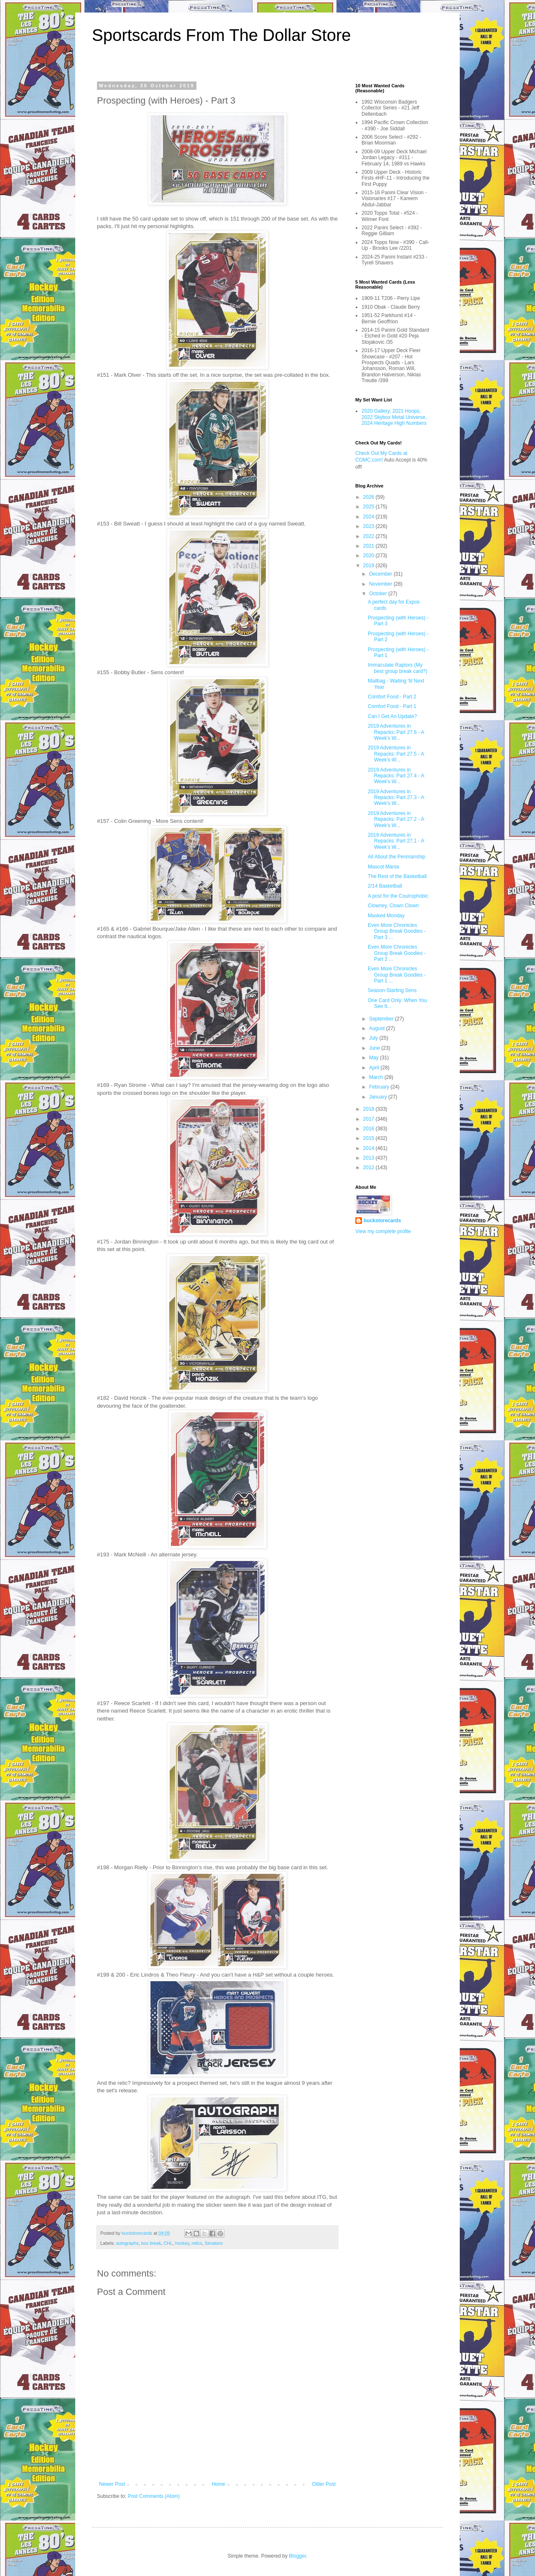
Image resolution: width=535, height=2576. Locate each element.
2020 (369, 555)
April (374, 1068)
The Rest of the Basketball (397, 876)
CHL (168, 2243)
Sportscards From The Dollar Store (221, 35)
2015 (369, 1138)
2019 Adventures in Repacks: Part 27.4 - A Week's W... (396, 776)
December (381, 574)
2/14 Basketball (385, 886)
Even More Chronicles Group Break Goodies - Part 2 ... (396, 953)
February (379, 1087)
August (377, 1028)
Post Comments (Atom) (153, 2496)
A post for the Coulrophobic (398, 896)
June (375, 1048)
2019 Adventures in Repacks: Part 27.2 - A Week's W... (396, 819)
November (381, 584)
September (382, 1019)
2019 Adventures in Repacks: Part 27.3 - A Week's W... (396, 798)
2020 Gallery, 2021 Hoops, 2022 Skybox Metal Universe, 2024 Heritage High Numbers (394, 417)
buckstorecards (382, 1220)
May (374, 1058)
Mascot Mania (383, 867)
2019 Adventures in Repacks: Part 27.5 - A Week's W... (396, 754)
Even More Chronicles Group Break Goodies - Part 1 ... (396, 975)
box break (151, 2243)
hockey (182, 2243)
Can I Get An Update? (392, 716)
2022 (369, 536)
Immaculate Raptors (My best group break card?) (397, 668)
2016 (369, 1129)
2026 (369, 497)
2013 (369, 1158)
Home (218, 2484)
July (374, 1038)
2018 (369, 1109)
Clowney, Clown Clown (393, 906)
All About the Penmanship (396, 857)
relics (196, 2243)
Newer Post (112, 2484)
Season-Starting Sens (392, 990)
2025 (369, 507)
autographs (127, 2243)
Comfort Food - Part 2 (392, 697)
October (378, 593)
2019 (369, 565)
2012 (369, 1167)
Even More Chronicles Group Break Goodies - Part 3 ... (396, 931)
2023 (369, 526)
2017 (369, 1119)
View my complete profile (383, 1231)
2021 (369, 546)
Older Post (324, 2484)
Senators (214, 2243)
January (378, 1097)
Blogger (297, 2556)
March (377, 1077)
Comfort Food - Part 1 (392, 706)
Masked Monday (386, 916)
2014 (369, 1148)
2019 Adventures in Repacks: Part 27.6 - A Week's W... (396, 732)
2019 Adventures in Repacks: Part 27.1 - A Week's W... (396, 841)
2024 (369, 517)
